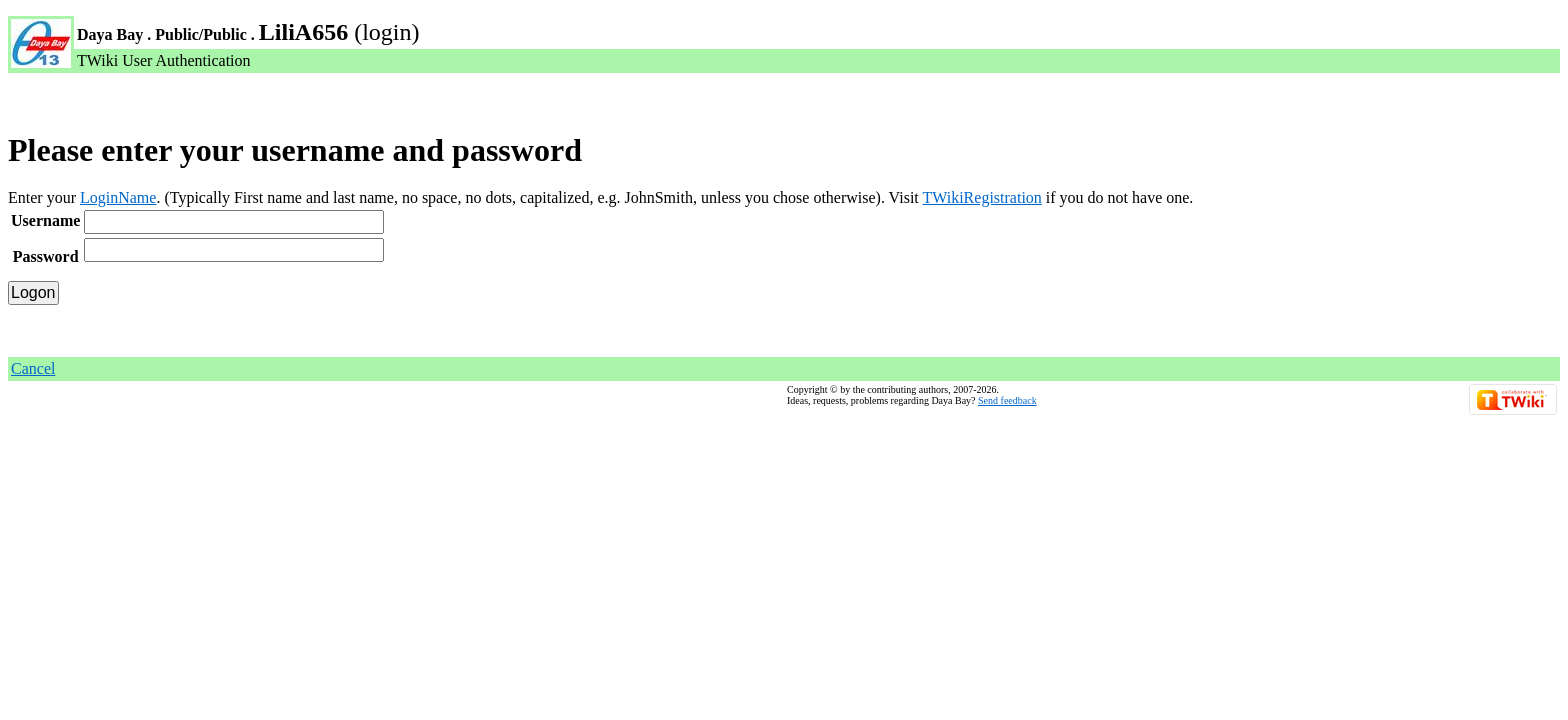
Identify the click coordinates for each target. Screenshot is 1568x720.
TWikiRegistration (981, 197)
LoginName (118, 197)
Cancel (33, 368)
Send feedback (1007, 400)
